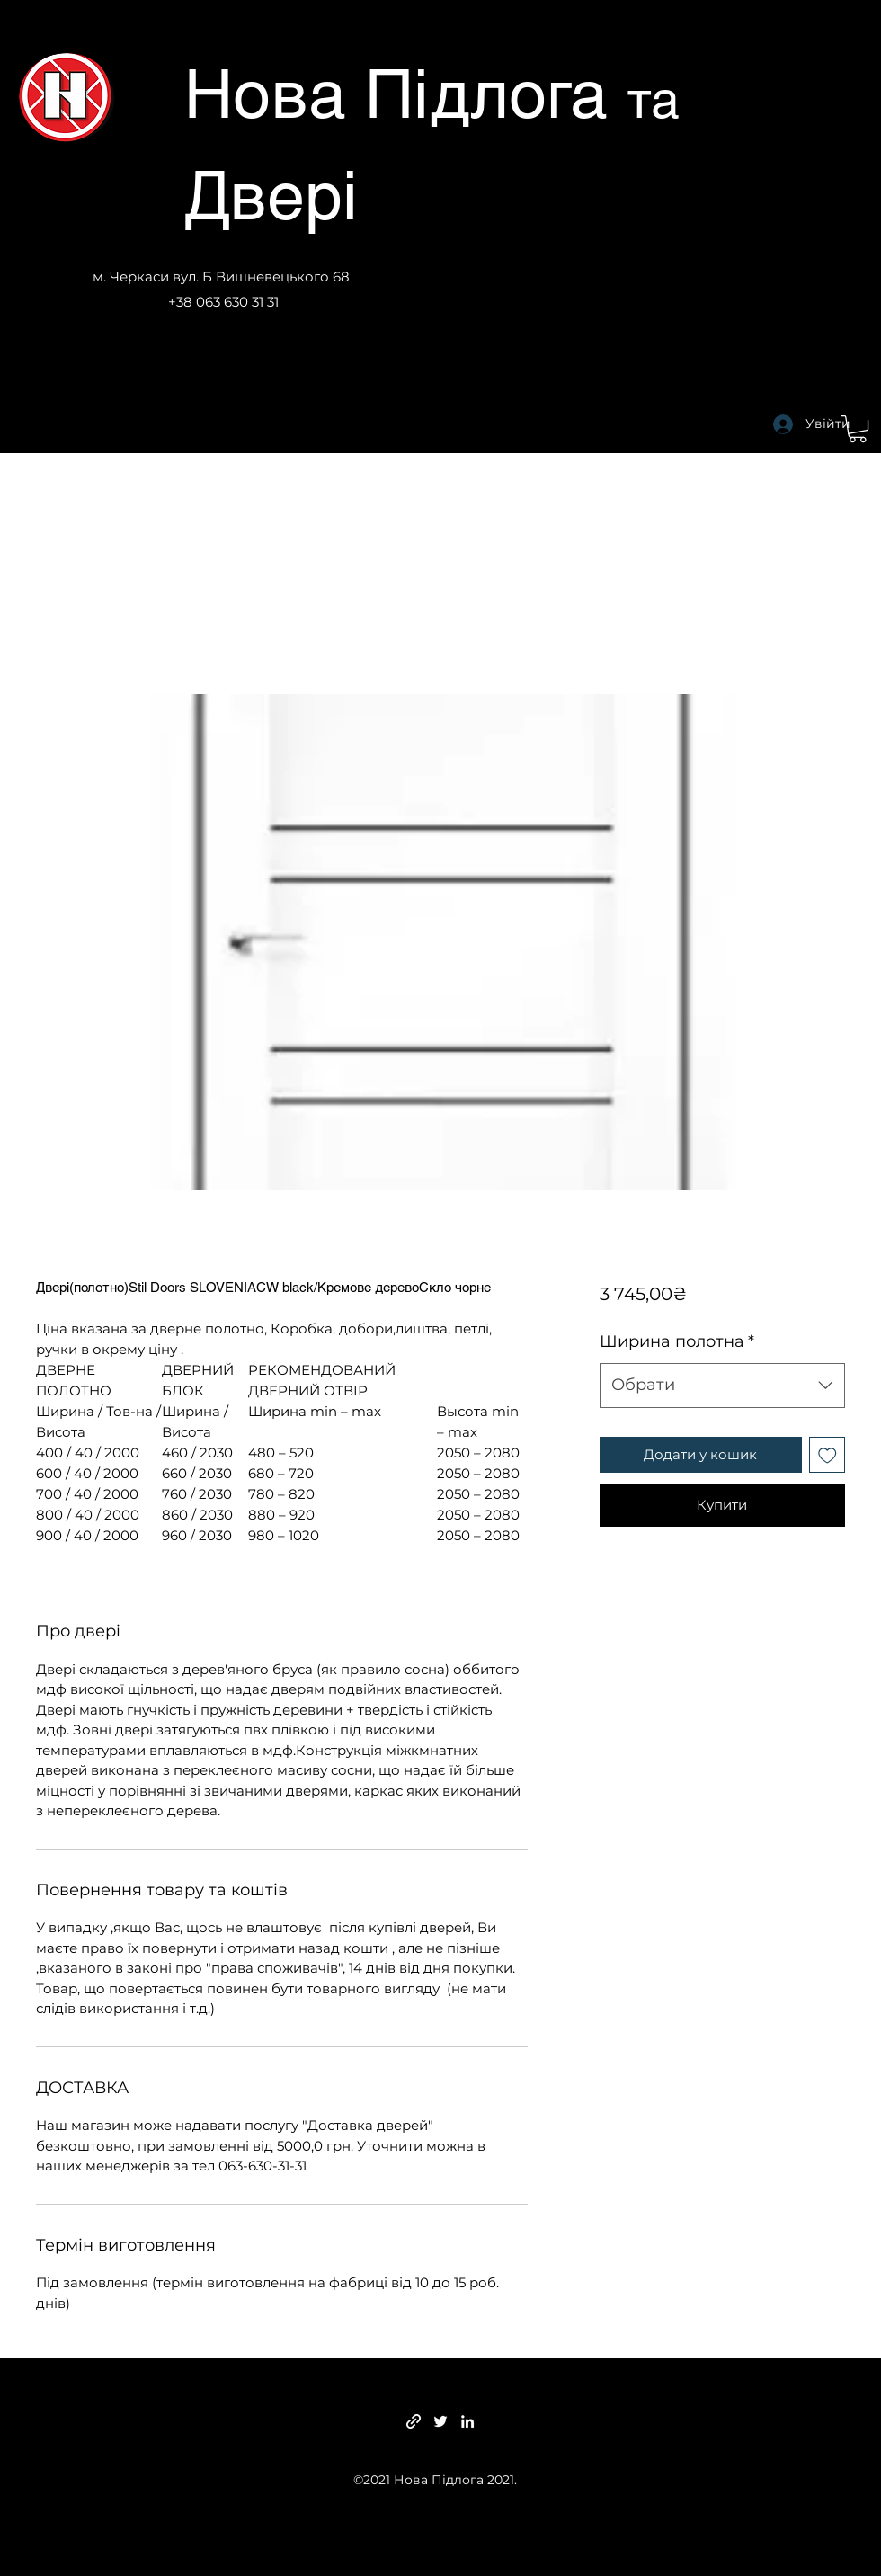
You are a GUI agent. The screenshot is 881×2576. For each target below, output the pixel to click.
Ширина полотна (677, 1341)
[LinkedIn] (467, 2421)
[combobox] (722, 1385)
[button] (857, 428)
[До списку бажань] (827, 1455)
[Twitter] (440, 2421)
